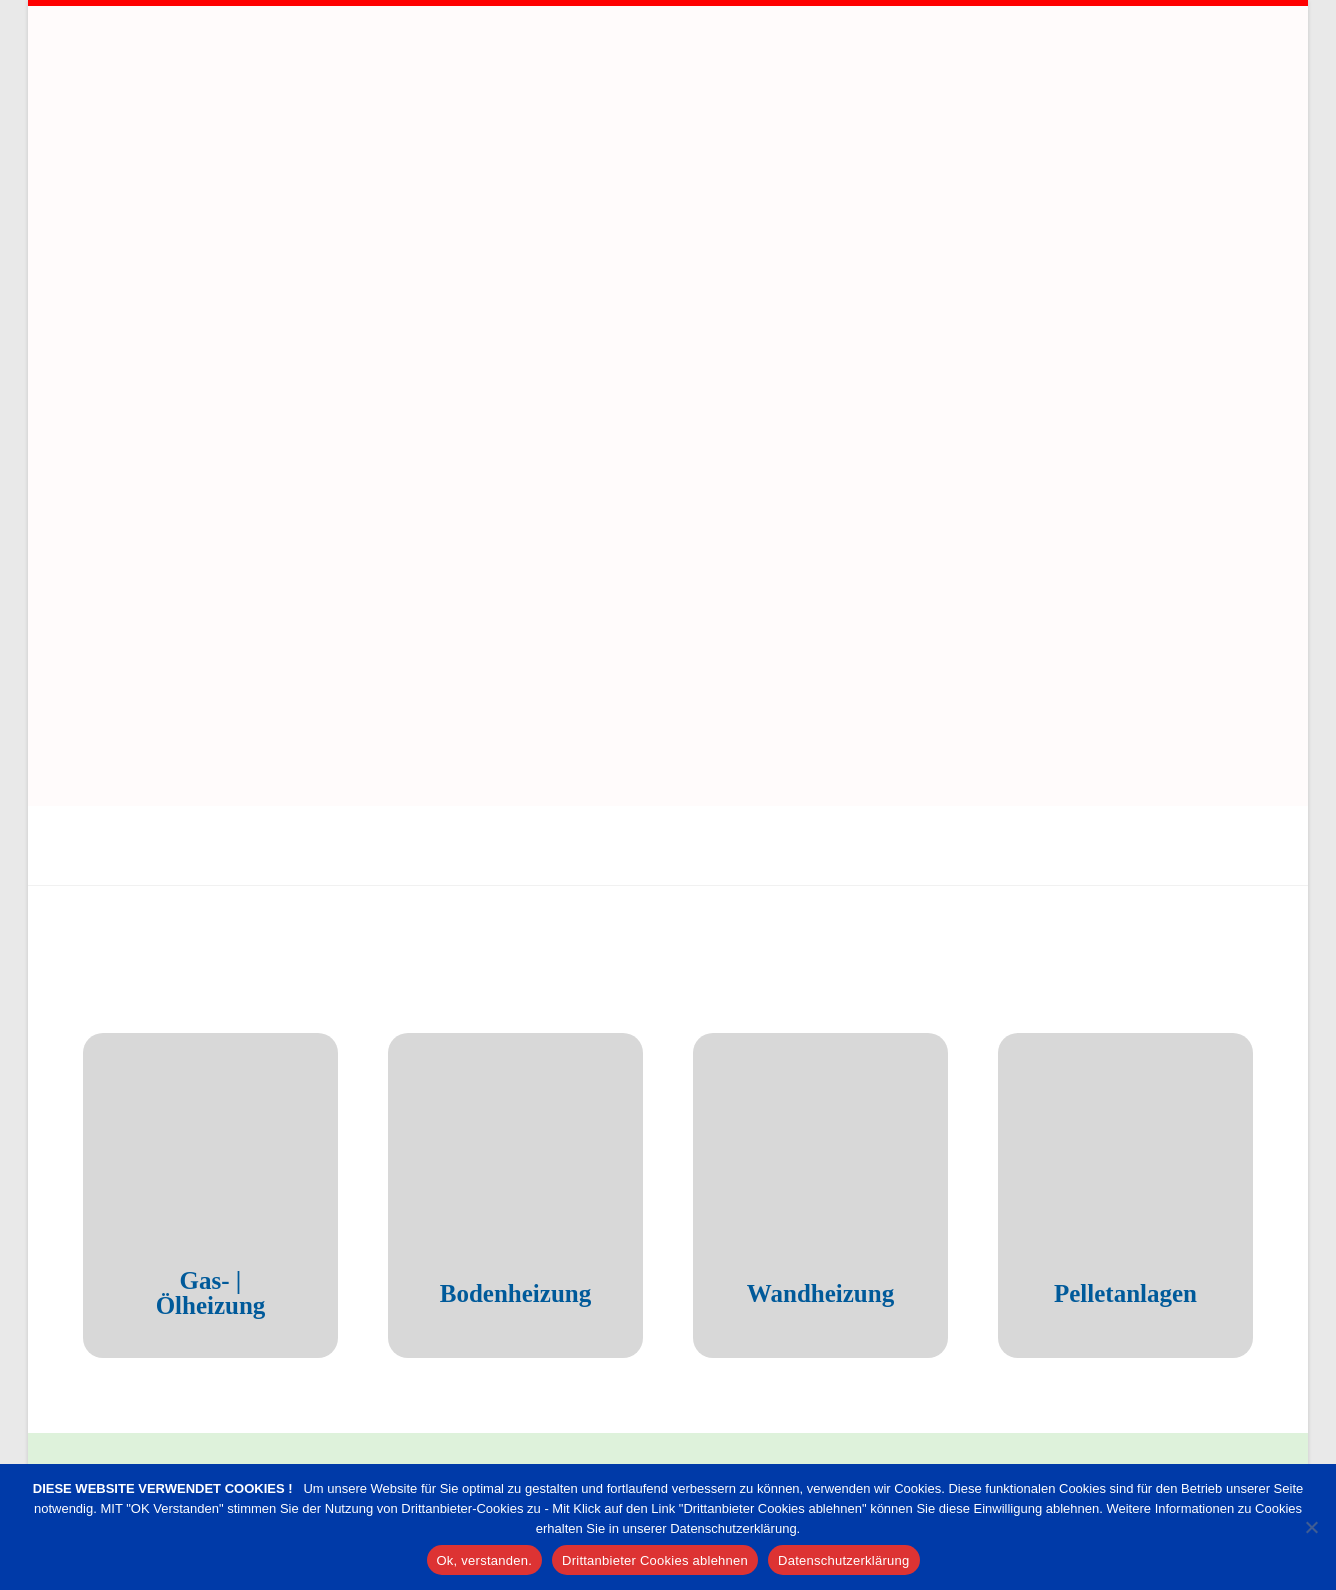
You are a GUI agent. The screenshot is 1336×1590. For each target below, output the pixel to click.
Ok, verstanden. (485, 1560)
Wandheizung (845, 1117)
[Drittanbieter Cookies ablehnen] (1311, 1527)
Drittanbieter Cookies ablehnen (655, 1560)
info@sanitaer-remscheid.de (1117, 1425)
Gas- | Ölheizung (236, 1117)
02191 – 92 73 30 (1167, 1349)
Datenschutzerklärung (843, 1560)
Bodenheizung (540, 1117)
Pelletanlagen (1150, 1117)
